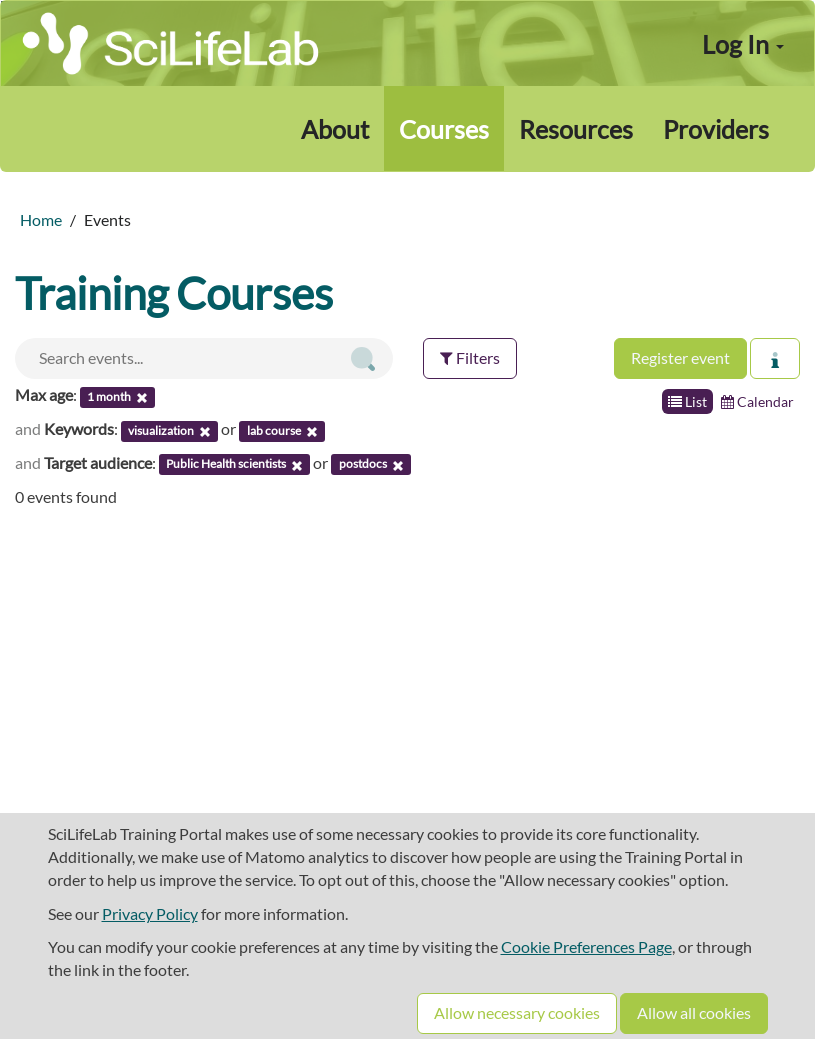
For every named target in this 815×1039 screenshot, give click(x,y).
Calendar (757, 401)
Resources (576, 129)
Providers (716, 129)
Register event (680, 357)
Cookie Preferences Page (586, 946)
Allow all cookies (694, 1012)
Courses (444, 129)
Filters (470, 357)
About (335, 129)
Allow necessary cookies (517, 1012)
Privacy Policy (150, 913)
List (687, 401)
